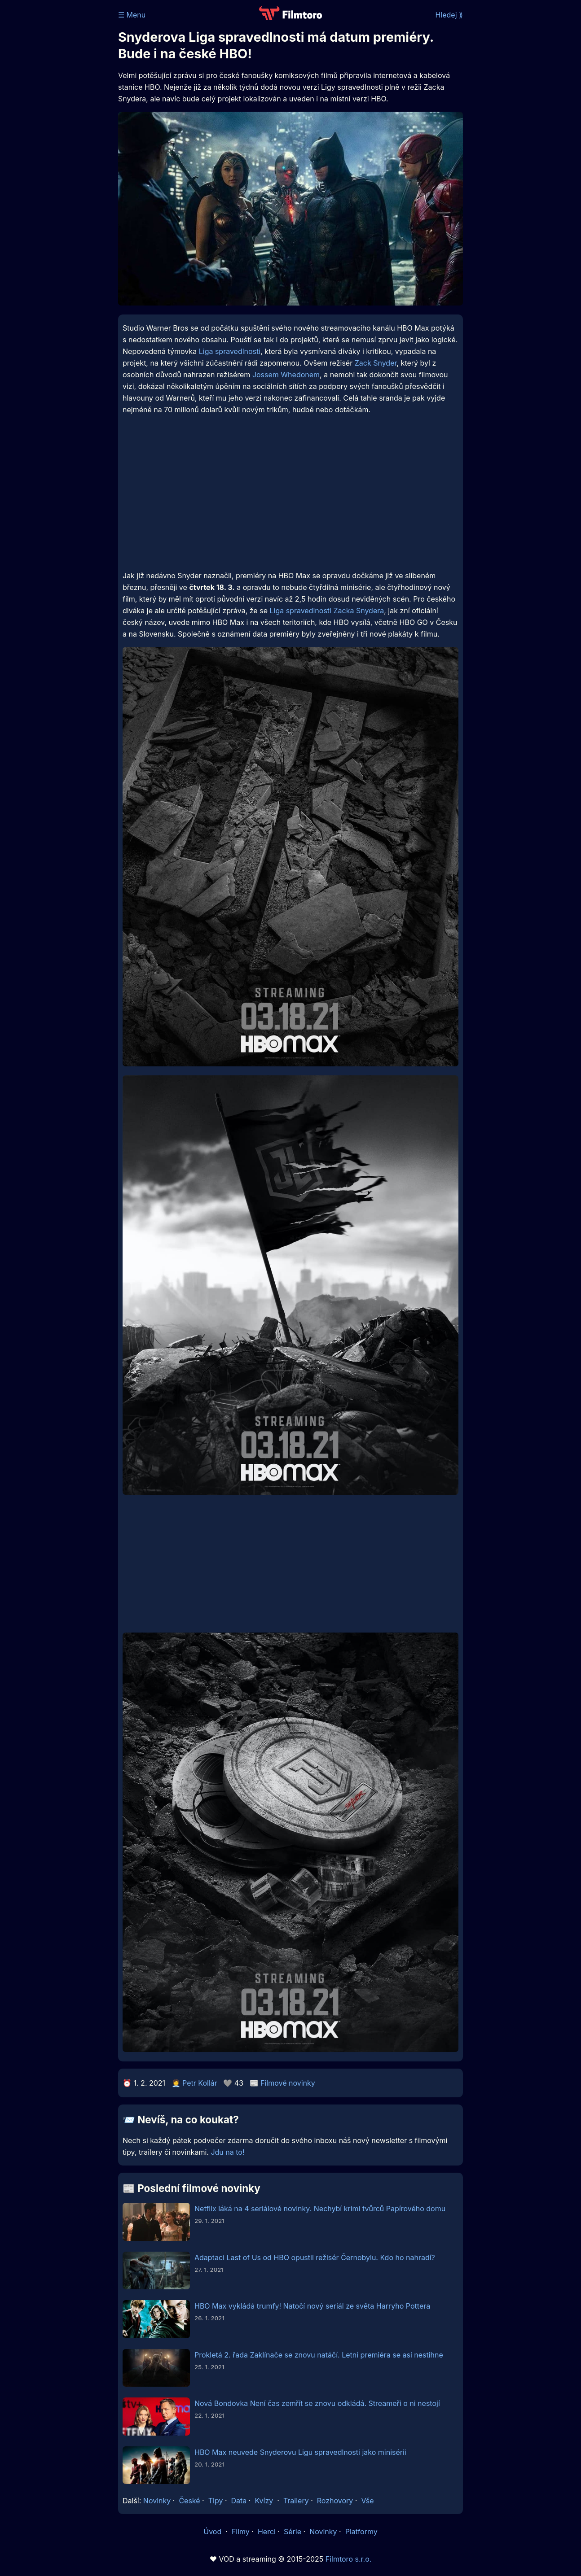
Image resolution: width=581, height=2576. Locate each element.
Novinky (157, 2500)
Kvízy (264, 2500)
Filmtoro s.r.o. (349, 2558)
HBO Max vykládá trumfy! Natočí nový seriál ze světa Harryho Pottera (312, 2305)
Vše (367, 2500)
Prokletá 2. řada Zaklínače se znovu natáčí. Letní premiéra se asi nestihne (318, 2354)
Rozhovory (335, 2500)
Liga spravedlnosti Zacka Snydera (326, 610)
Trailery (296, 2500)
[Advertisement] (290, 499)
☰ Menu (131, 14)
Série (292, 2531)
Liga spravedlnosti (230, 351)
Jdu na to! (227, 2152)
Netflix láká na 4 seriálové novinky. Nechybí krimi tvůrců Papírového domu (319, 2208)
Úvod (213, 2531)
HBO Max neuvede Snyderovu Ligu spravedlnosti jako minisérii (300, 2452)
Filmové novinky (287, 2082)
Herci (267, 2531)
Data (239, 2500)
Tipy (215, 2500)
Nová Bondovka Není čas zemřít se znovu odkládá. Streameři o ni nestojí (317, 2403)
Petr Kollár (199, 2082)
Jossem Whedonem (286, 374)
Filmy (241, 2531)
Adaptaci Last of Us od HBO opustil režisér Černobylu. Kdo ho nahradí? (314, 2257)
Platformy (361, 2531)
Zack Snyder (376, 362)
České (189, 2500)
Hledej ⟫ (449, 14)
